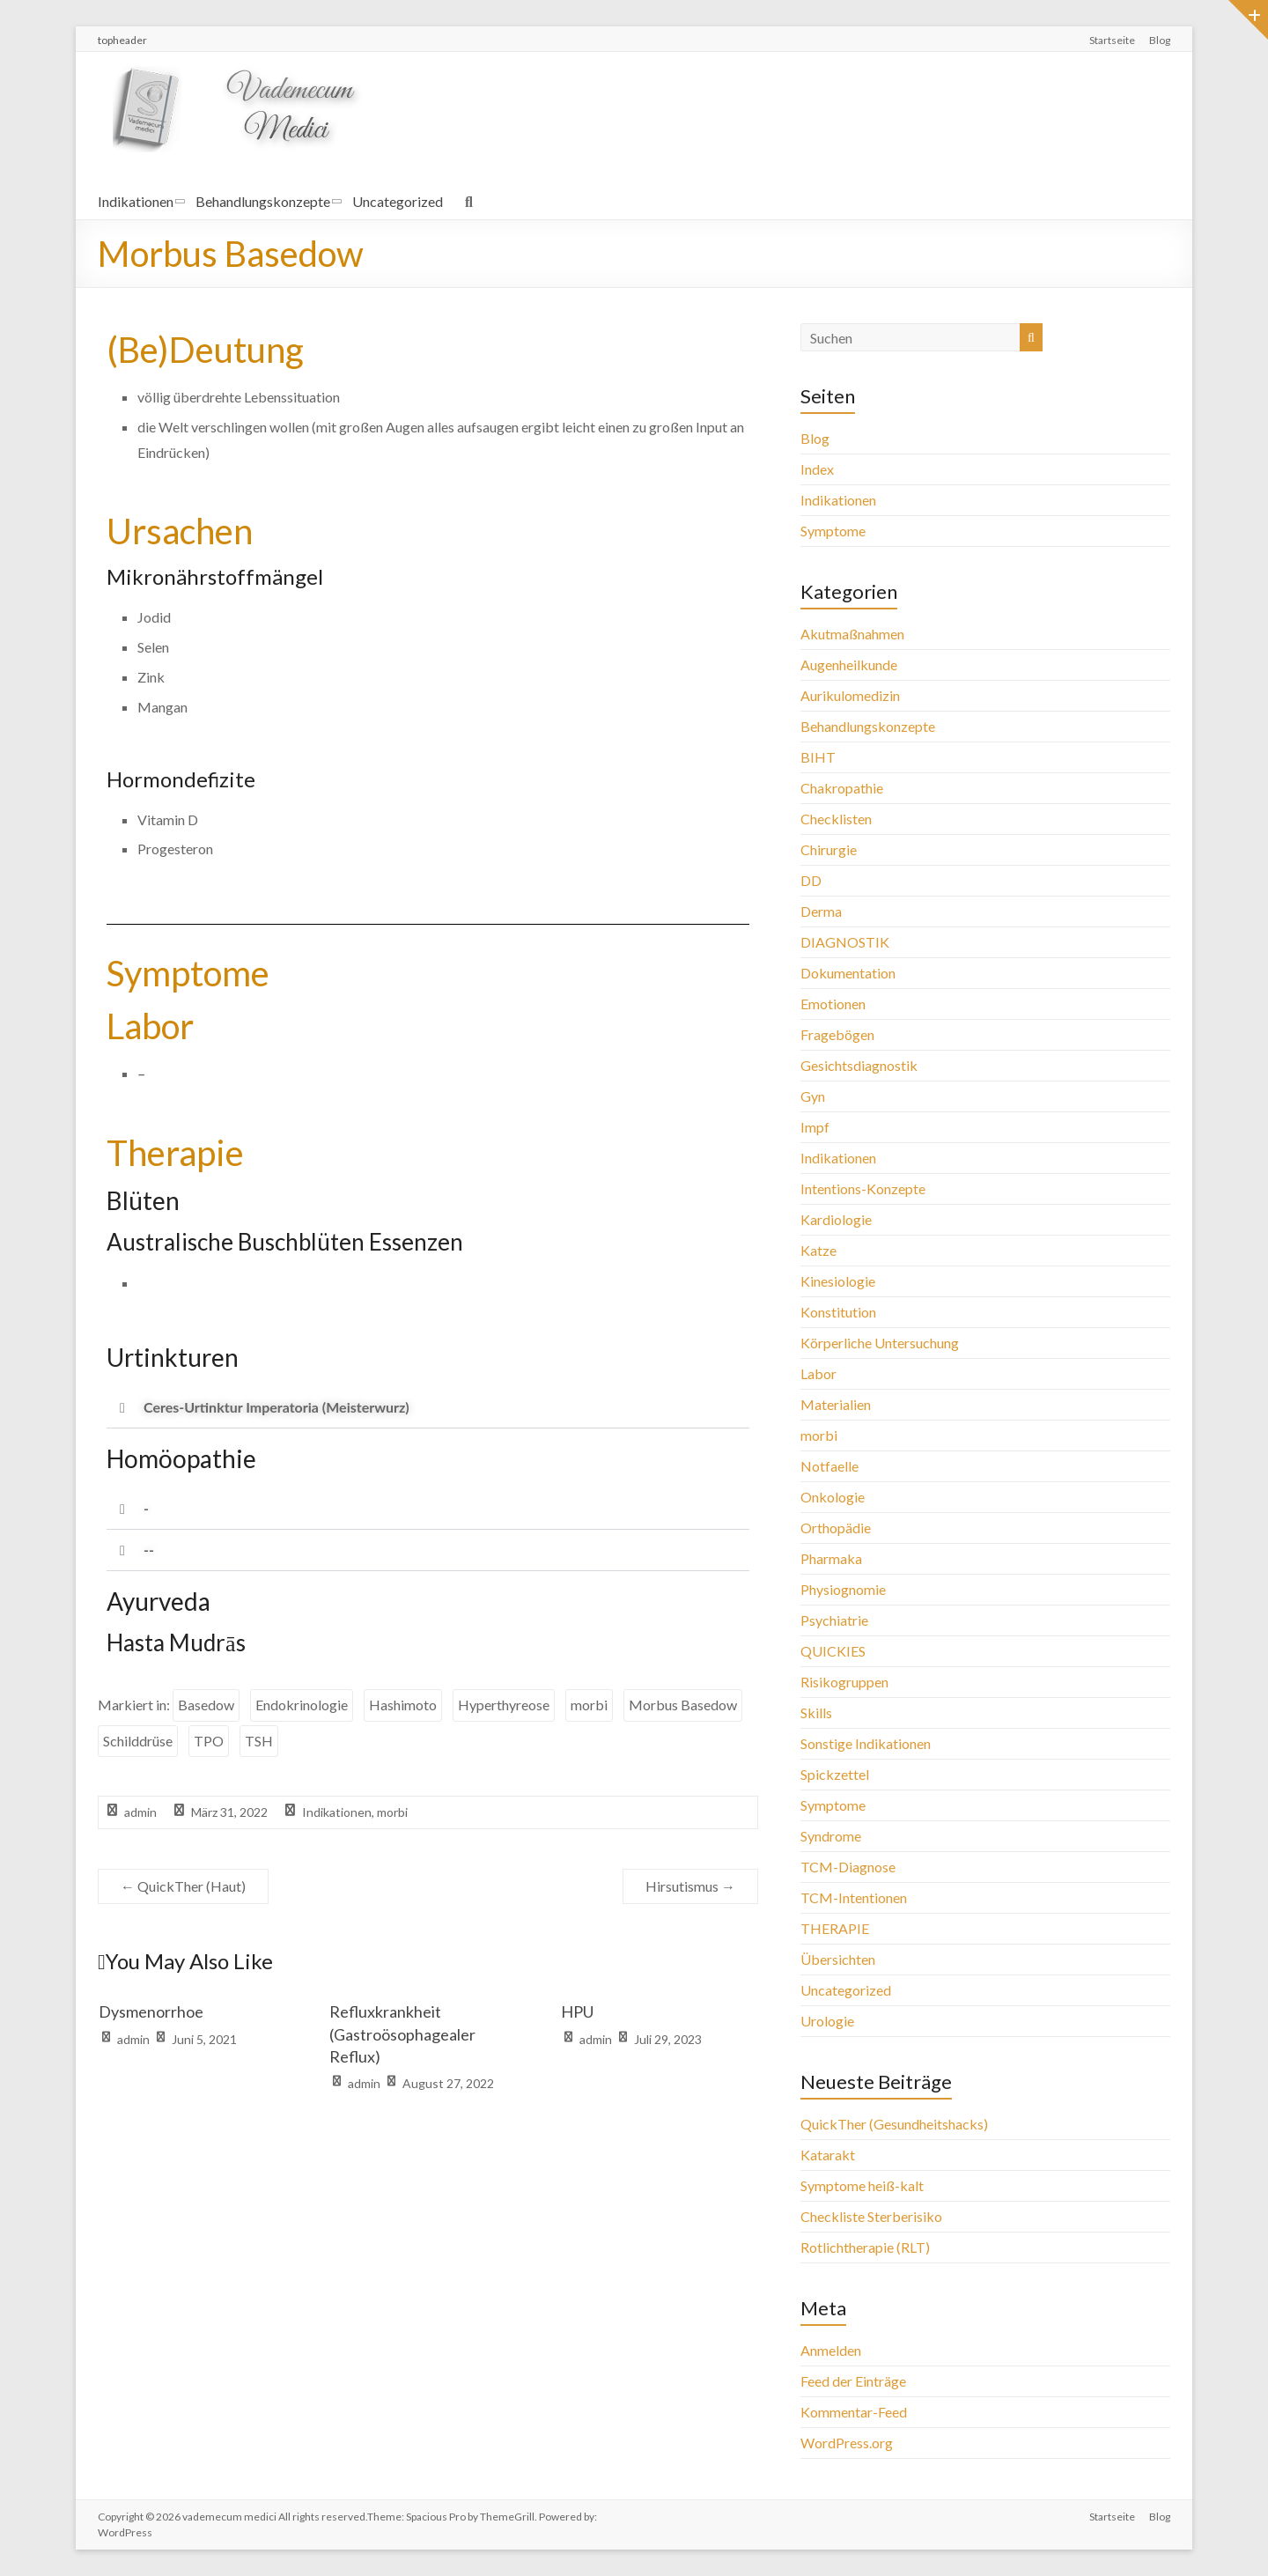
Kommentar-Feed (853, 2411)
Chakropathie (841, 787)
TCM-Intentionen (853, 1897)
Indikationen (135, 201)
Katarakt (827, 2154)
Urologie (827, 2020)
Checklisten (836, 818)
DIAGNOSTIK (844, 942)
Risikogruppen (844, 1681)
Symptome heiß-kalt (862, 2185)
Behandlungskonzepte (262, 201)
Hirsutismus (690, 1886)
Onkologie (832, 1496)
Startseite (1112, 40)
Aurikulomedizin (850, 695)
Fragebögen (837, 1034)
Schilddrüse (138, 1740)
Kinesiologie (837, 1281)
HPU (577, 2011)
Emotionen (833, 1003)
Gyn (812, 1096)
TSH (259, 1740)
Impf (814, 1126)
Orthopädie (835, 1527)
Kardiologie (836, 1219)
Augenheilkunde (848, 664)
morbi (589, 1704)
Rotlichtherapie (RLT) (865, 2247)
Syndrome (830, 1835)
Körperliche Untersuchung (879, 1342)
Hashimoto (403, 1704)
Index (817, 469)
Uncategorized (397, 201)
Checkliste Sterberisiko (871, 2216)
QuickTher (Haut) (183, 1886)
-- (149, 1549)
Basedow (206, 1704)
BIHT (818, 757)
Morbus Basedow (683, 1704)
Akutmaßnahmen (852, 633)
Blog (1159, 40)
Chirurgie (828, 849)
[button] (428, 1407)
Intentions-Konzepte (862, 1188)
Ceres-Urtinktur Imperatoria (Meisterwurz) (276, 1407)
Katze (818, 1250)
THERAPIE (834, 1928)
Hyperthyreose (503, 1704)
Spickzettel (834, 1774)
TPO (209, 1740)
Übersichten (837, 1959)
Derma (821, 911)
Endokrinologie (301, 1704)
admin (140, 1812)
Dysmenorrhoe (151, 2011)
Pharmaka (831, 1558)
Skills (816, 1712)
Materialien (835, 1404)
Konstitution (838, 1311)
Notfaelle (829, 1466)
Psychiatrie (834, 1620)
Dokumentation (848, 972)
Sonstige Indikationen (865, 1743)
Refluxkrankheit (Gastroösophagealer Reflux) (402, 2033)
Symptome (833, 530)
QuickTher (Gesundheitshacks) (894, 2123)
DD (811, 880)
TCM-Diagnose (848, 1866)
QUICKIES (833, 1650)
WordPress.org (846, 2442)
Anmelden (830, 2350)
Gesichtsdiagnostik (859, 1065)
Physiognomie (843, 1589)
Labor (818, 1373)
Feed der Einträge (853, 2381)
